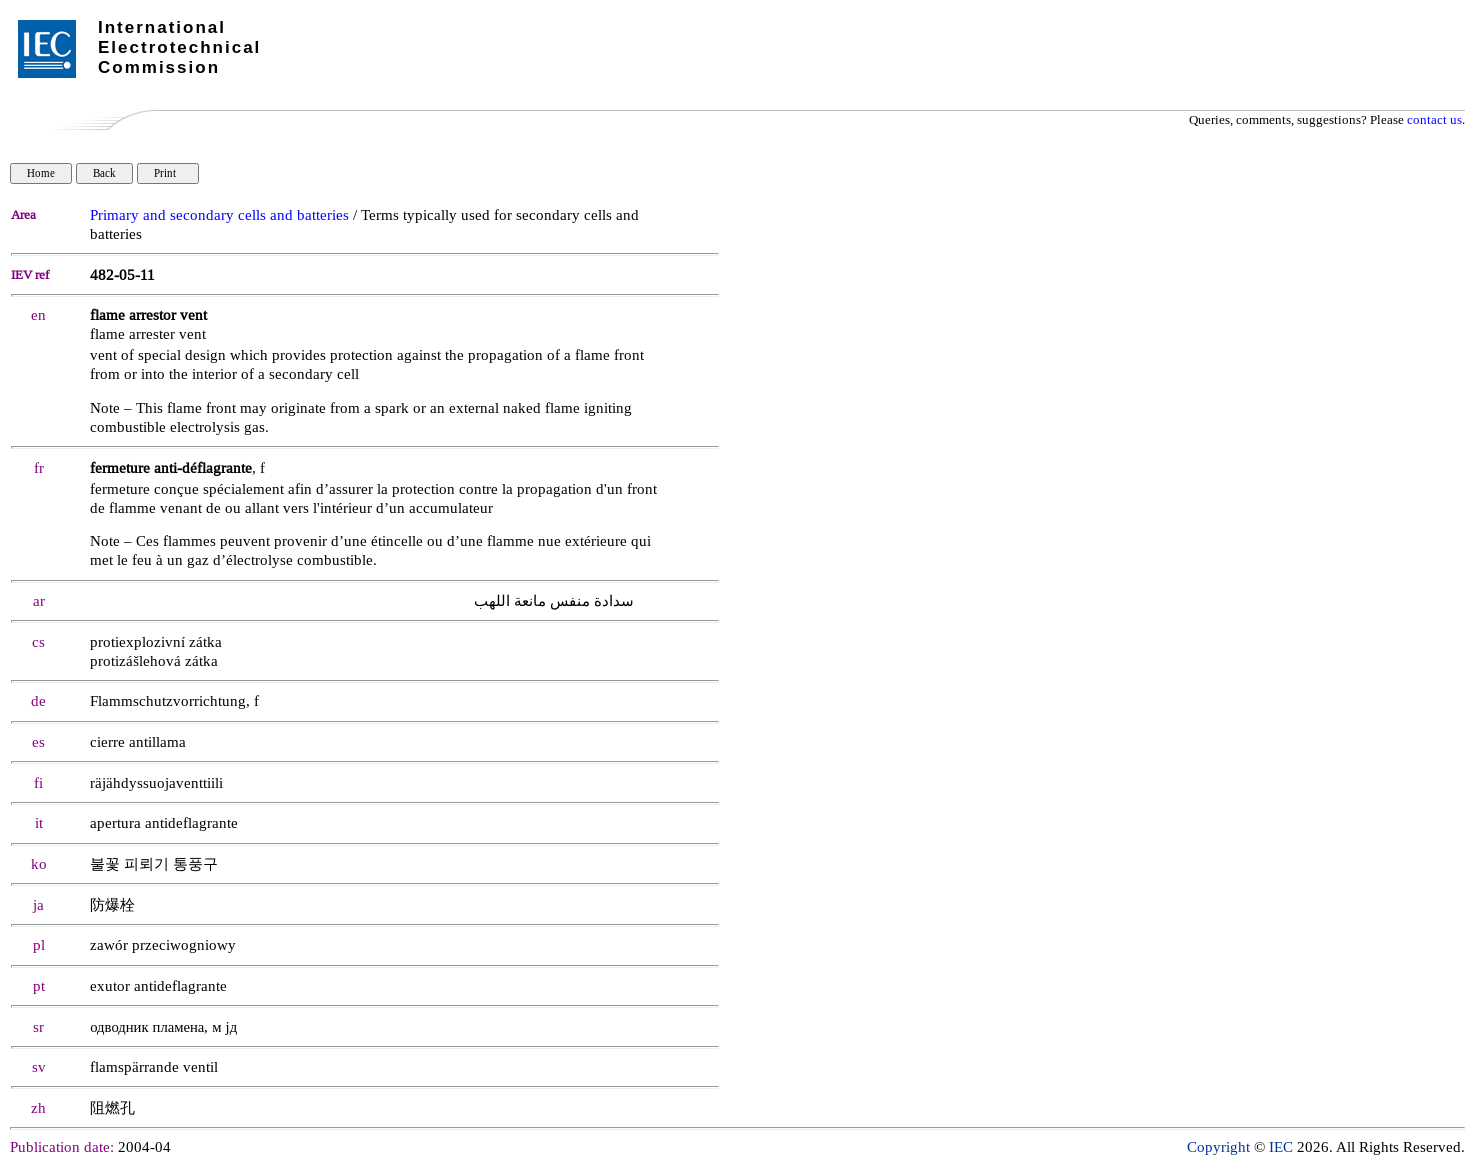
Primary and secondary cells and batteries (219, 215)
